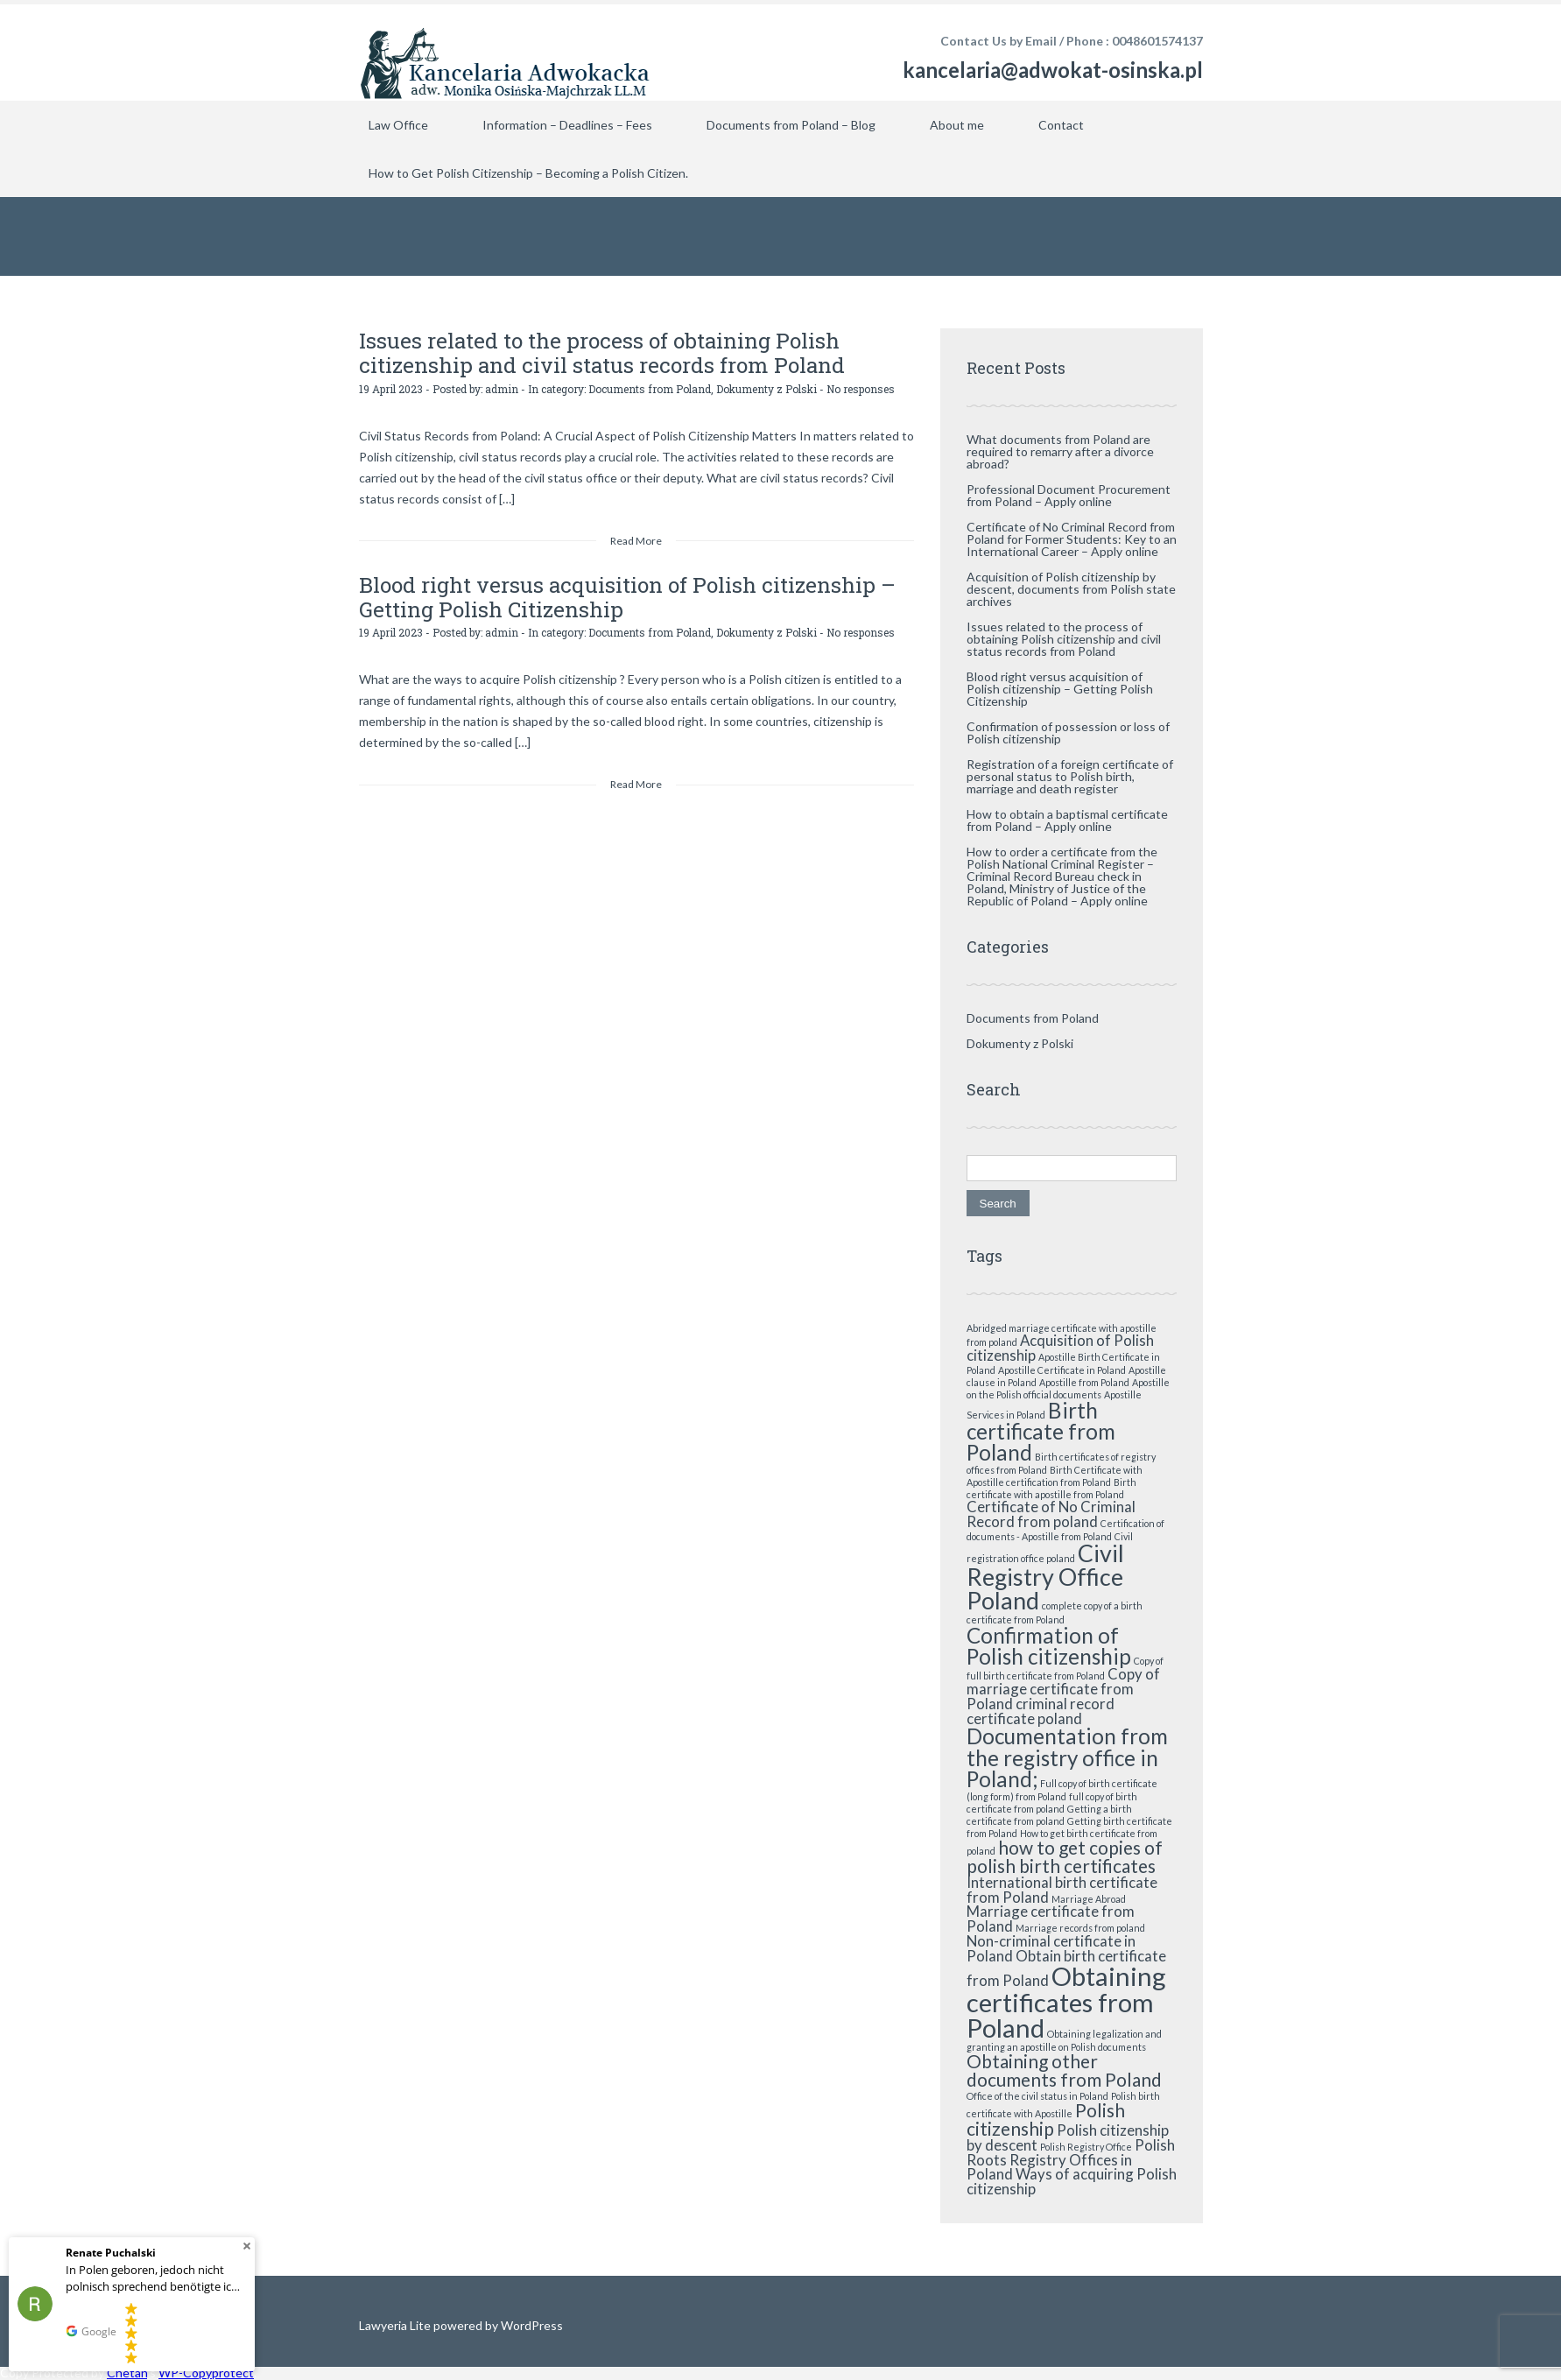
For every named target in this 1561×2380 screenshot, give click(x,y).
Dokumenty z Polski (766, 388)
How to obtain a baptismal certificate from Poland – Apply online (1067, 820)
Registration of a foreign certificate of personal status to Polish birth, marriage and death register (1070, 776)
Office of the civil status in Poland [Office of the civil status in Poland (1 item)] (1037, 2096)
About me (957, 124)
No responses (860, 388)
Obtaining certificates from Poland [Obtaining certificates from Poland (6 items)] (1066, 2002)
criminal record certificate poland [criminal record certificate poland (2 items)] (1040, 1711)
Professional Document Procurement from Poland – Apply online (1069, 495)
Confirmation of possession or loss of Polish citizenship (1068, 732)
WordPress (530, 2325)
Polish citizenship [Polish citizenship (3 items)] (1046, 2119)
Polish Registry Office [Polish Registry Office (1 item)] (1086, 2146)
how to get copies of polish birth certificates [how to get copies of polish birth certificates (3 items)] (1065, 1856)
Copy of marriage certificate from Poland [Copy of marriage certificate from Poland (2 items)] (1063, 1689)
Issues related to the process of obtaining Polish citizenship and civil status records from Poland (597, 353)
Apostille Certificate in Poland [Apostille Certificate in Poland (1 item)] (1062, 1370)
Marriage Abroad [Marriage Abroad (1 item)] (1088, 1899)
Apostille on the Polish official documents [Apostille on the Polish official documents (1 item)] (1068, 1388)
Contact (1061, 124)
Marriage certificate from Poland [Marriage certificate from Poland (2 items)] (1051, 1918)
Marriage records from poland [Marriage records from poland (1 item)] (1080, 1927)
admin (501, 388)
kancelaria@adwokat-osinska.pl (1053, 69)
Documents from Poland (649, 388)
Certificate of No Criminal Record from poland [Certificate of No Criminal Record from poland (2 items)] (1051, 1514)
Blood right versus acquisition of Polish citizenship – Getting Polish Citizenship (624, 596)
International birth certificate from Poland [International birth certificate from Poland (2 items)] (1062, 1889)
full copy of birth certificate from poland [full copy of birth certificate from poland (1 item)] (1052, 1802)
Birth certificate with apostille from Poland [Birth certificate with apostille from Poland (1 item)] (1051, 1488)
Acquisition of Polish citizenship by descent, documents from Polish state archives (1071, 589)
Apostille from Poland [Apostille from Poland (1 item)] (1084, 1382)
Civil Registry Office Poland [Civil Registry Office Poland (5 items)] (1045, 1577)
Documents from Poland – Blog (791, 124)
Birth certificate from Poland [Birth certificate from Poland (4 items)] (1041, 1432)
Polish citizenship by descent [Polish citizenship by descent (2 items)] (1068, 2137)
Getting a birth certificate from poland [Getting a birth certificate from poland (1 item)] (1049, 1815)
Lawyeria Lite (396, 2325)
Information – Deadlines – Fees (567, 124)
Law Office (398, 124)
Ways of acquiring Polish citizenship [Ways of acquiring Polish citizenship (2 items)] (1072, 2181)
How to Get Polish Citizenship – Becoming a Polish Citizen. (528, 172)
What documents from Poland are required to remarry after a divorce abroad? (1060, 451)
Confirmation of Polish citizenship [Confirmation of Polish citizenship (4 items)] (1049, 1646)
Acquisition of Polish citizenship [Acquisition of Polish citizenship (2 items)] (1060, 1347)
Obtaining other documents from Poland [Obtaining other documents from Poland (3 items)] (1064, 2070)
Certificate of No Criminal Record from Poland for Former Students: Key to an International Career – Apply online (1072, 539)
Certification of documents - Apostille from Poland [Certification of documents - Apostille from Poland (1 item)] (1065, 1529)
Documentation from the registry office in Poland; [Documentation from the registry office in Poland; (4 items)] (1067, 1757)
